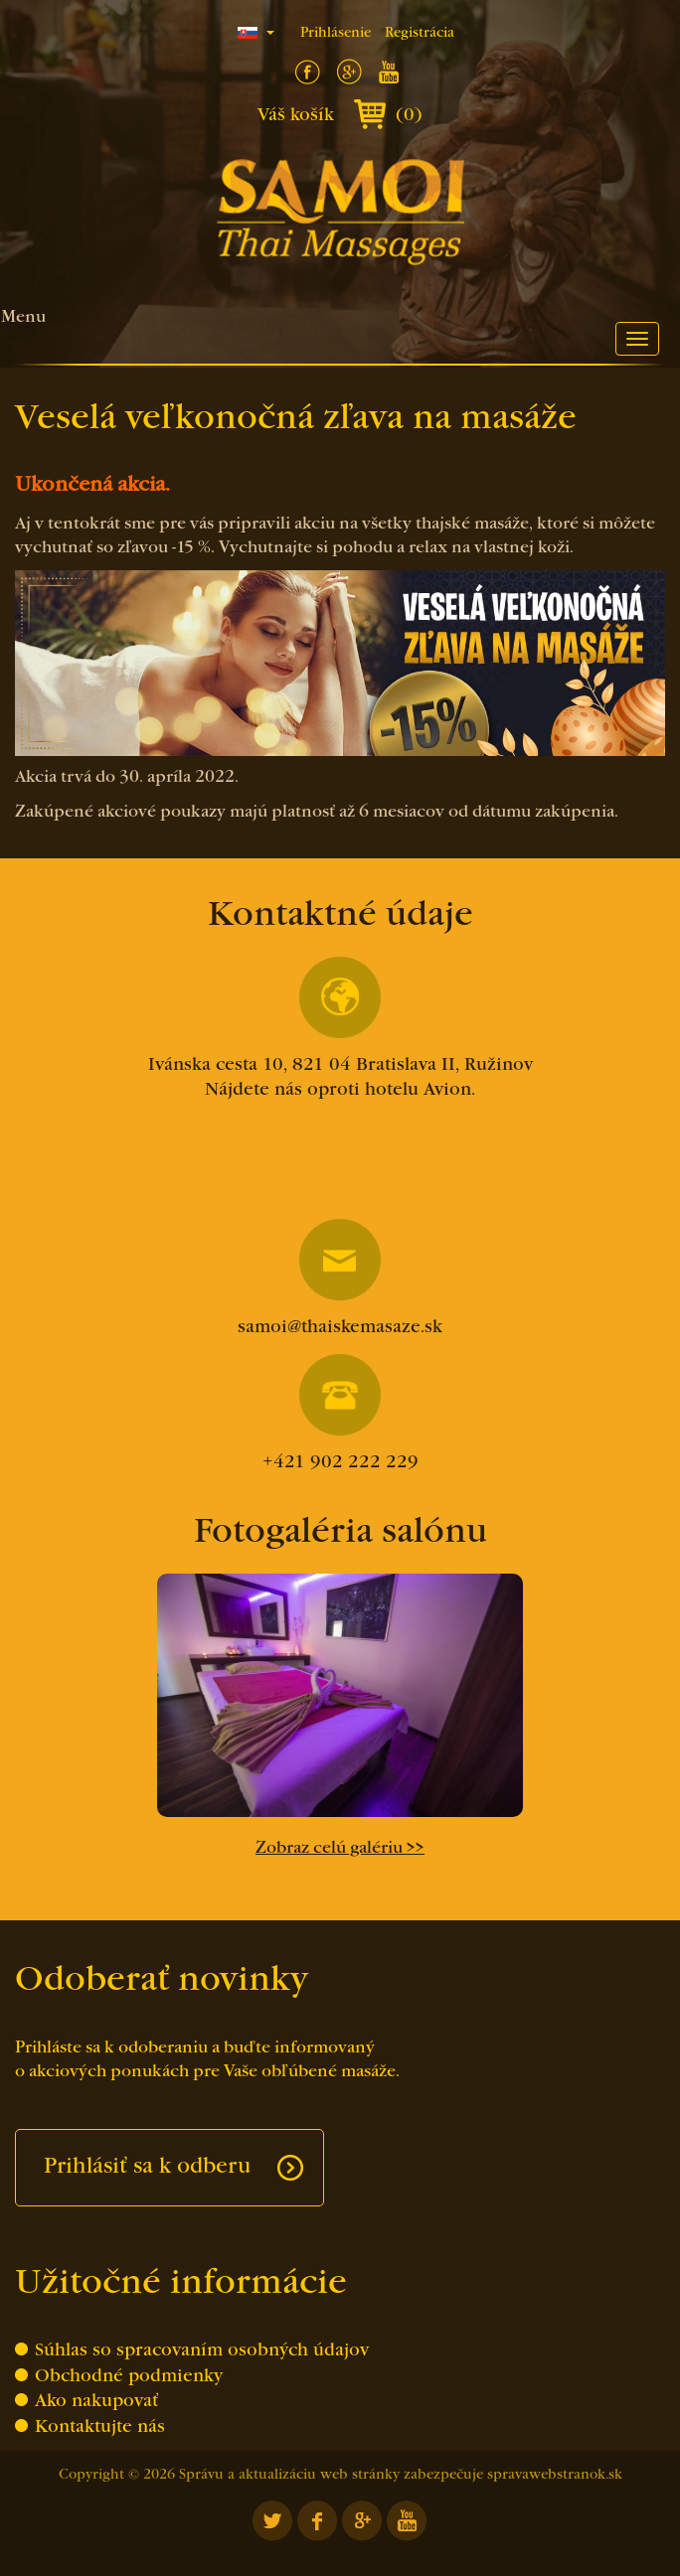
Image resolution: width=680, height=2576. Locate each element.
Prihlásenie (335, 33)
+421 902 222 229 (340, 1412)
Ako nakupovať (96, 2401)
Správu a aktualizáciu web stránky (289, 2475)
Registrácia (419, 33)
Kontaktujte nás (100, 2427)
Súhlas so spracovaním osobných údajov (202, 2351)
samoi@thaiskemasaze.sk (340, 1277)
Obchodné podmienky (129, 2376)
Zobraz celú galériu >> (340, 1849)
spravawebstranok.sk (554, 2475)
